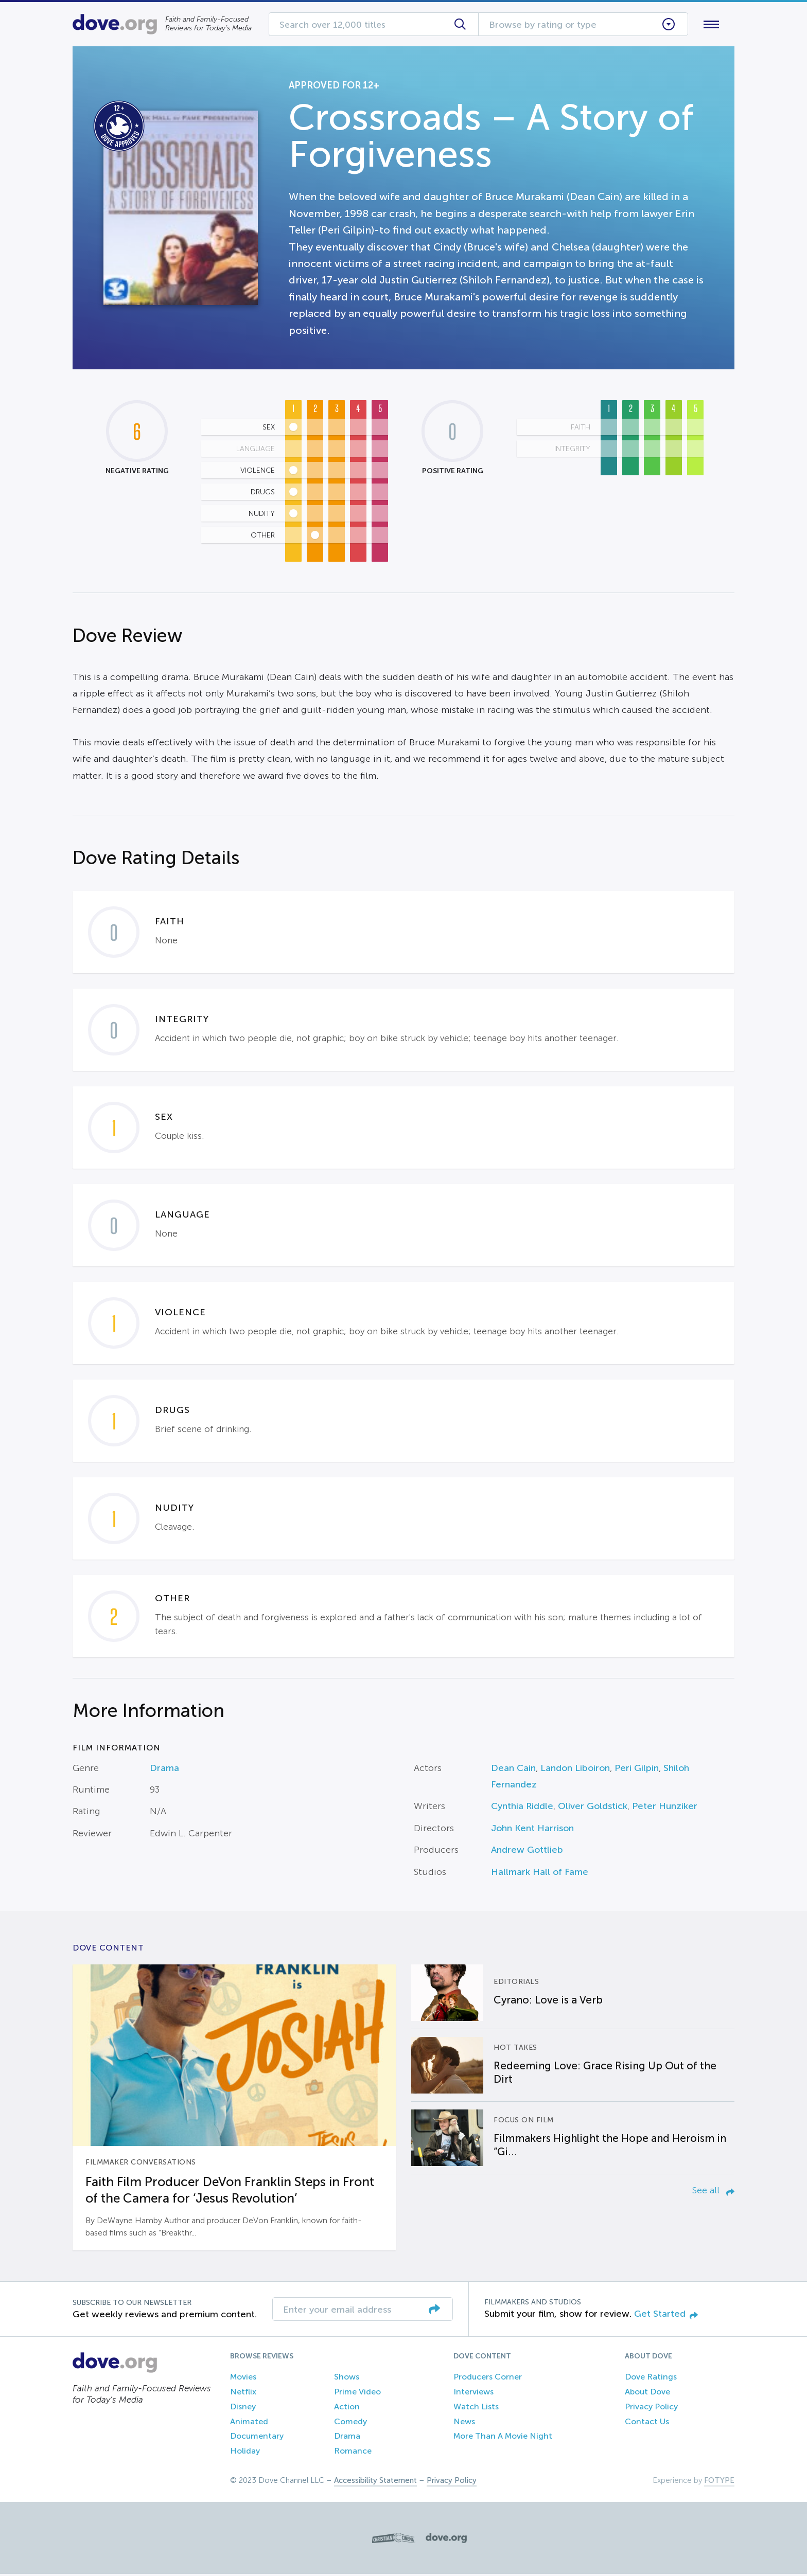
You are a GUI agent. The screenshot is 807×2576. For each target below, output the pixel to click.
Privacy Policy (651, 2408)
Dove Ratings (651, 2379)
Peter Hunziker (664, 1808)
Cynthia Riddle (522, 1808)
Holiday (245, 2453)
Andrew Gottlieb (527, 1852)
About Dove (647, 2393)
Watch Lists (476, 2408)
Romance (353, 2453)
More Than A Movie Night (502, 2438)
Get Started (666, 2316)
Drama (164, 1770)
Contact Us (647, 2423)
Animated (249, 2423)
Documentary (257, 2438)
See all (713, 2192)
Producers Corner (487, 2379)
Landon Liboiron (575, 1770)
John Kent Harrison (532, 1830)
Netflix (243, 2393)
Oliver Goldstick (592, 1808)
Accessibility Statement (375, 2482)
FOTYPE (719, 2482)
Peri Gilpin (637, 1770)
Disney (243, 2408)
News (464, 2423)
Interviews (473, 2393)
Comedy (350, 2423)
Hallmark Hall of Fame (539, 1874)
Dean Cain (513, 1770)
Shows (346, 2379)
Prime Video (357, 2393)
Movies (243, 2379)
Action (347, 2408)
